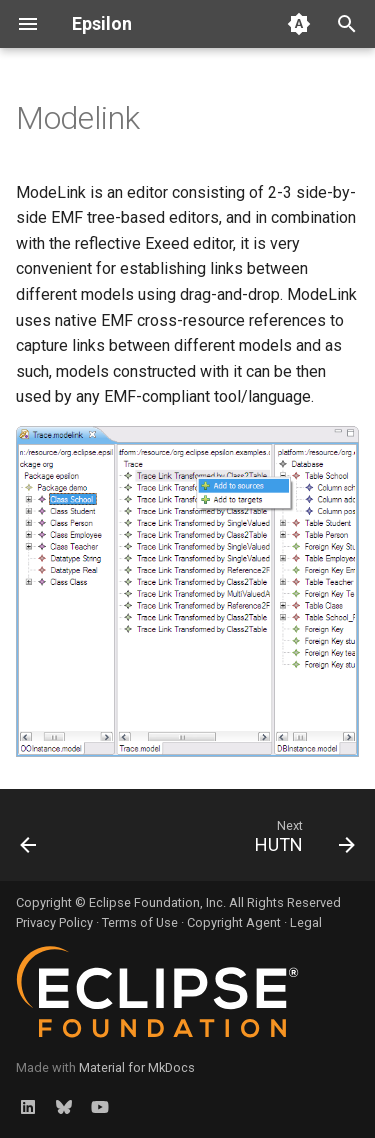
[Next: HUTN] (302, 841)
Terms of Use (140, 922)
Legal (306, 922)
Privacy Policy (54, 922)
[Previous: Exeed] (29, 841)
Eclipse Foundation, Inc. (157, 902)
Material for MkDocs (137, 1067)
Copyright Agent (234, 922)
